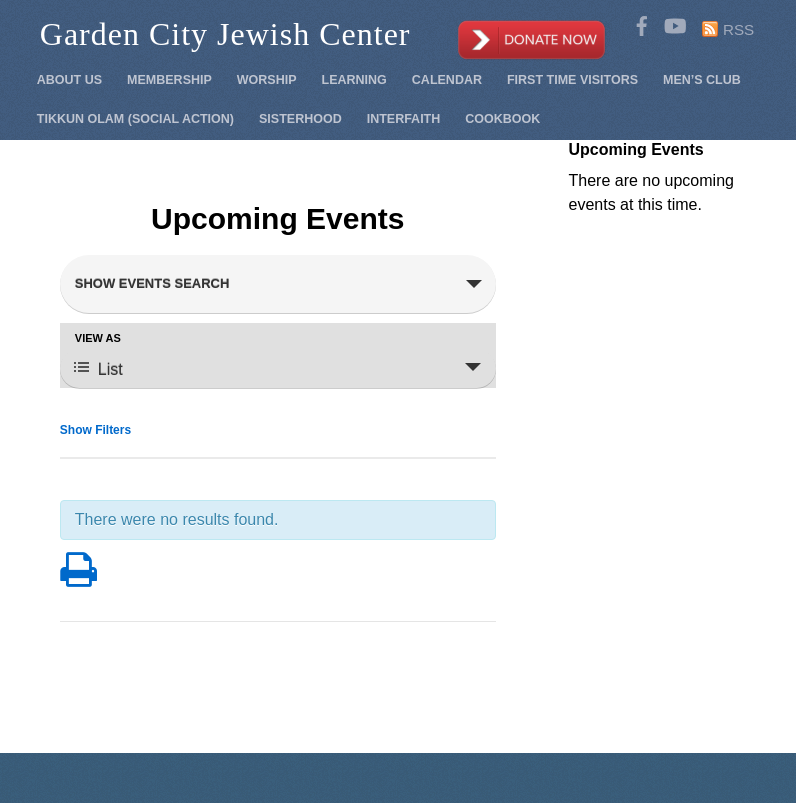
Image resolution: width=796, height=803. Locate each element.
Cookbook (502, 119)
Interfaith (404, 119)
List (98, 368)
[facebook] (642, 22)
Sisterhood (300, 119)
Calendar (447, 80)
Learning (354, 80)
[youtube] (674, 22)
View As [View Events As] (98, 338)
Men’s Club (702, 80)
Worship (267, 80)
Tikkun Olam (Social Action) (135, 119)
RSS (738, 29)
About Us (69, 80)
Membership (169, 80)
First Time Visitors (572, 80)
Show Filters (95, 430)
